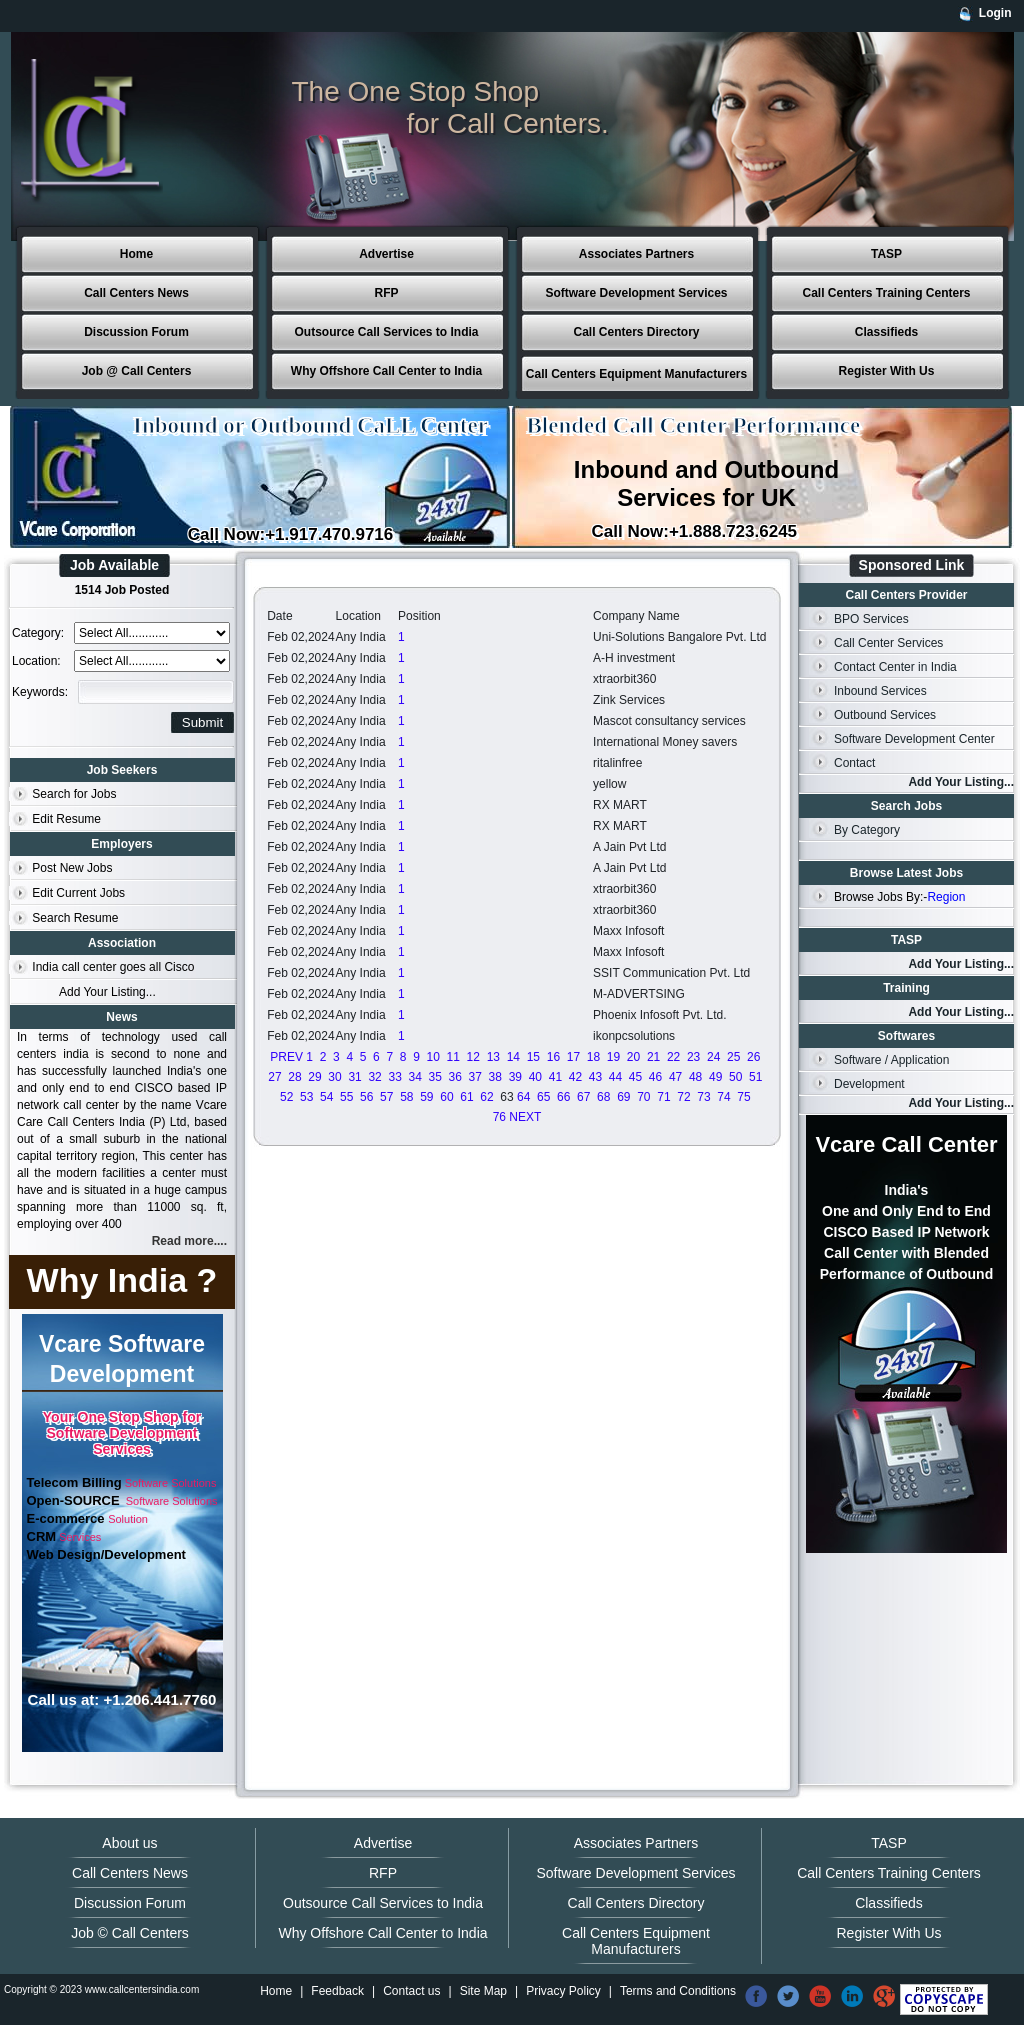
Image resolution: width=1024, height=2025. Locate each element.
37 (475, 1077)
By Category (867, 830)
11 (453, 1057)
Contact (854, 763)
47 (675, 1077)
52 (286, 1097)
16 (553, 1057)
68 (603, 1097)
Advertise (386, 254)
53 (306, 1097)
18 (593, 1057)
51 (755, 1077)
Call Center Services (888, 643)
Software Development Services (636, 293)
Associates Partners (636, 254)
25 (733, 1057)
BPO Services (871, 619)
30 (334, 1077)
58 (406, 1097)
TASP (886, 254)
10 (433, 1057)
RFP (387, 293)
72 (683, 1097)
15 (533, 1057)
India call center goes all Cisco (113, 967)
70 (643, 1097)
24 (713, 1057)
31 (354, 1077)
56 (366, 1097)
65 (543, 1097)
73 (703, 1097)
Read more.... (189, 1241)
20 (633, 1057)
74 (723, 1097)
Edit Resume (66, 819)
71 (663, 1097)
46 (655, 1077)
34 (414, 1077)
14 (513, 1057)
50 (735, 1077)
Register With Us (887, 371)
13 (493, 1057)
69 (623, 1097)
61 (466, 1097)
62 (486, 1097)
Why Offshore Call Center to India (386, 371)
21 (653, 1057)
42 (575, 1077)
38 (495, 1077)
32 (374, 1077)
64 (523, 1097)
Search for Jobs (74, 794)
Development (869, 1084)
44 (615, 1077)
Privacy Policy (563, 1991)
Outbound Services (885, 715)
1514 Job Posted (122, 590)
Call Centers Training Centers (886, 293)
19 (613, 1057)
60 (446, 1097)
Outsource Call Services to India (386, 332)
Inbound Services (880, 691)
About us (129, 1843)
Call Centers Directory (636, 332)
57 (386, 1097)
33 (394, 1077)
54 (326, 1097)
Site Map (483, 1991)
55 (346, 1097)
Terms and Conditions (678, 1991)
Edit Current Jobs (78, 893)
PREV (286, 1057)
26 (753, 1057)
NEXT (525, 1117)
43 (595, 1077)
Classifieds (886, 332)
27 (274, 1077)
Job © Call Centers (130, 1933)
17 (573, 1057)
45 (635, 1077)
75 (743, 1097)
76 (499, 1117)
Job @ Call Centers (137, 371)
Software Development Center (914, 739)
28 (294, 1077)
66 (563, 1097)
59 (426, 1097)
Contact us (411, 1991)
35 (435, 1077)
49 (715, 1077)
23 (693, 1057)
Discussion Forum (136, 332)
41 (555, 1077)
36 (455, 1077)
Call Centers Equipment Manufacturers (636, 374)
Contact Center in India (895, 667)
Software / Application (891, 1060)
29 (314, 1077)
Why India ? (122, 1280)
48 (695, 1077)
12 (473, 1057)
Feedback (337, 1991)
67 (583, 1097)
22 (673, 1057)
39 (515, 1077)
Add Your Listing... (107, 992)
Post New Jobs (72, 868)
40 (535, 1077)
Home (136, 254)
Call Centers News (136, 293)
